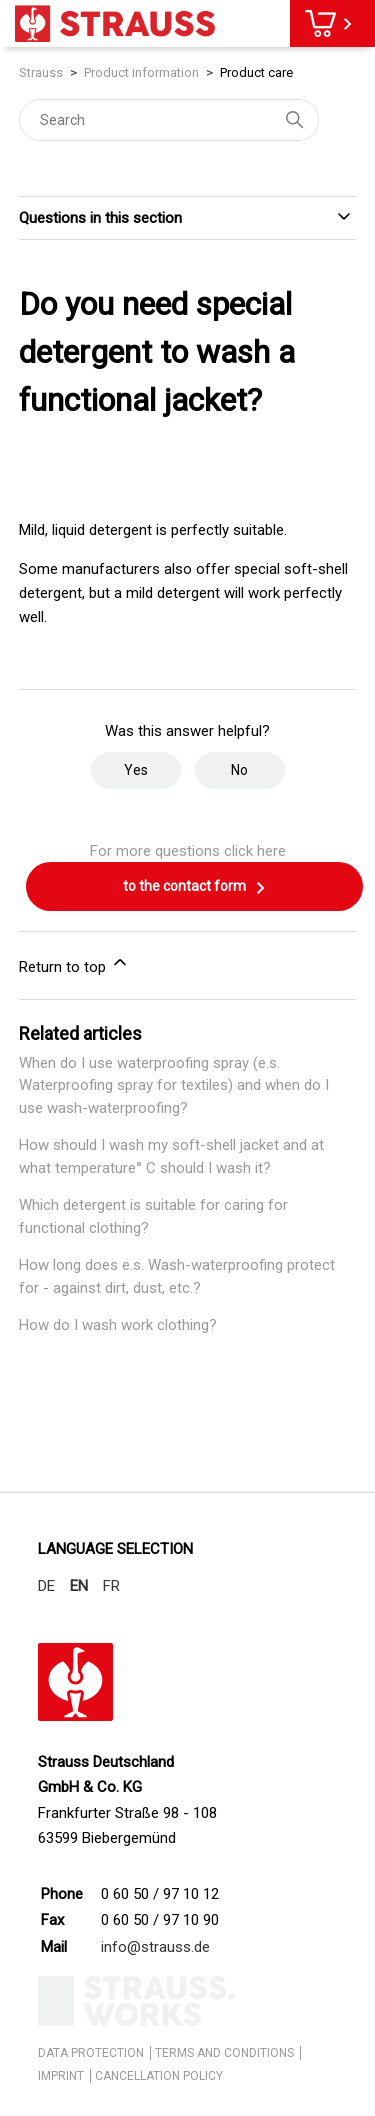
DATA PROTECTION (91, 2053)
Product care (256, 72)
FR (111, 1586)
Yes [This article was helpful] (136, 770)
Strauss (41, 72)
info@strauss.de (155, 1947)
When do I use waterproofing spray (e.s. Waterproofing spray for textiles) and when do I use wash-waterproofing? (174, 1085)
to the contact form (195, 888)
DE (46, 1586)
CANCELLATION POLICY (159, 2076)
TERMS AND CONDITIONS (224, 2053)
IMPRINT (61, 2076)
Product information (141, 72)
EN (79, 1586)
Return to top (74, 964)
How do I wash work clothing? (118, 1325)
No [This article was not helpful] (239, 770)
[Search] (169, 120)
